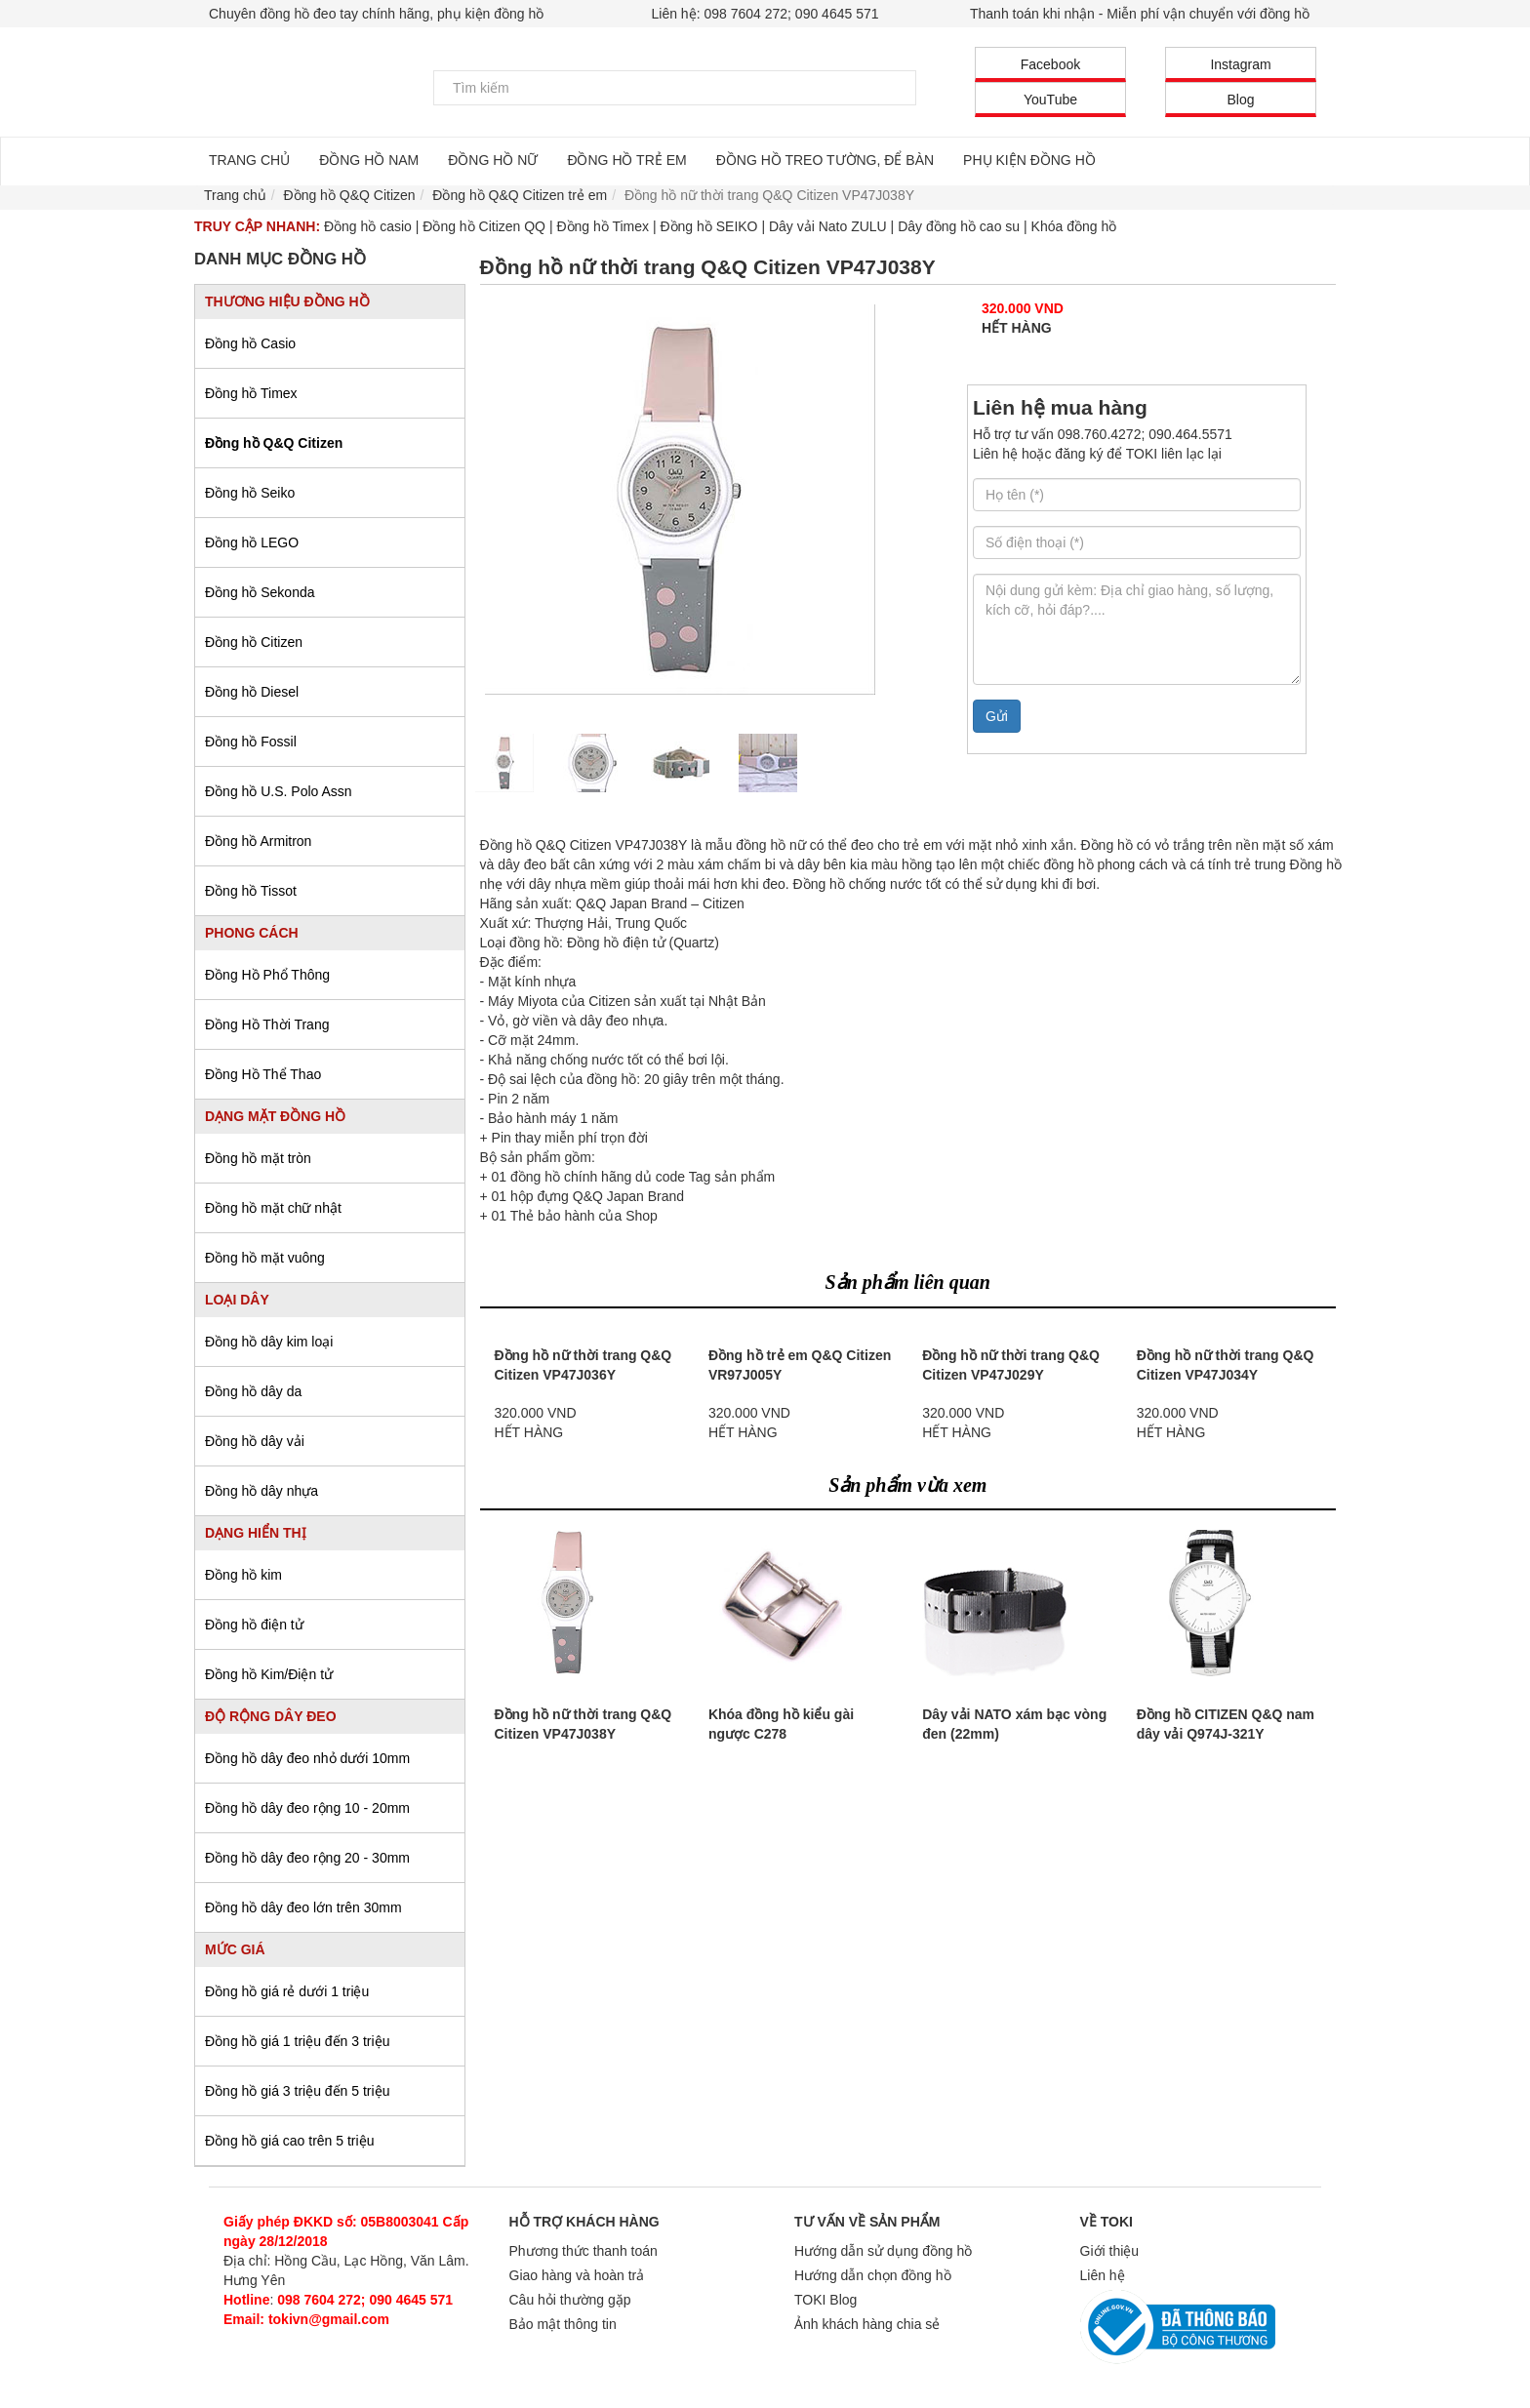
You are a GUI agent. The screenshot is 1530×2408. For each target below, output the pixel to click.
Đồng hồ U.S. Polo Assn (278, 791)
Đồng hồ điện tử (254, 1624)
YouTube (1050, 99)
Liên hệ (1102, 2275)
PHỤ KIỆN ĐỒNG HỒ (1029, 160)
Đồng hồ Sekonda (260, 592)
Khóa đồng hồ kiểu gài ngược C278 (781, 1724)
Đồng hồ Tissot (251, 891)
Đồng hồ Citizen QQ (484, 226)
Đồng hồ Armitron (258, 841)
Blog (1240, 99)
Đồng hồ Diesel (252, 692)
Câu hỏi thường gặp (570, 2300)
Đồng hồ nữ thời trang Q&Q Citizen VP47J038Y (583, 1724)
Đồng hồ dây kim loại (269, 1341)
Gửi (997, 716)
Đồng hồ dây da (253, 1391)
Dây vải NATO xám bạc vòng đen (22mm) (1014, 1724)
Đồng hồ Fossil (251, 741)
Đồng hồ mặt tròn (258, 1158)
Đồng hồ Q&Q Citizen (273, 443)
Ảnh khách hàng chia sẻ (867, 2324)
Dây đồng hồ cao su (959, 226)
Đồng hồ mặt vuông (265, 1257)
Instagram (1240, 64)
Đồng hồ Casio (250, 343)
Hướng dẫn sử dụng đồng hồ (883, 2251)
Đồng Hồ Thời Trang (267, 1024)
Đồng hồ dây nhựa (261, 1491)
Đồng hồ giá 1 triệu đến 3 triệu (297, 2041)
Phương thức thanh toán (583, 2251)
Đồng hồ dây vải (254, 1441)
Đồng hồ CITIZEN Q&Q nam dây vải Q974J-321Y (1225, 1724)
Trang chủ (235, 195)
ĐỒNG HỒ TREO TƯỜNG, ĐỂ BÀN (825, 160)
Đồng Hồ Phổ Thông (267, 975)
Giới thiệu (1110, 2251)
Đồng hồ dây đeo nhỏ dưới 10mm (307, 1758)
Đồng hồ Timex (602, 226)
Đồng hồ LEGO (252, 542)
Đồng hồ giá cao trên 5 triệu (289, 2140)
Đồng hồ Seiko (250, 493)
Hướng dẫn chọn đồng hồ (872, 2275)
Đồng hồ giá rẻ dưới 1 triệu (287, 1991)
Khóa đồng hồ (1074, 226)
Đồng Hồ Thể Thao (263, 1074)
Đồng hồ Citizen (253, 642)
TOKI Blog (825, 2300)
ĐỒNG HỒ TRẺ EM (626, 160)
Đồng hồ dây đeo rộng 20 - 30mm (307, 1858)
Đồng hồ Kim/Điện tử (269, 1674)
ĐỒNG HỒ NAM (369, 160)
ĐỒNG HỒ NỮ (493, 160)
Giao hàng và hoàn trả (577, 2275)
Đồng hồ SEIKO (708, 226)
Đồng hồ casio (368, 226)
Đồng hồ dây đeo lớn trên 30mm (303, 1907)
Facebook (1050, 64)
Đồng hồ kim (243, 1575)
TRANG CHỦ (249, 160)
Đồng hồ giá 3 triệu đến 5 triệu (297, 2091)
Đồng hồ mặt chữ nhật (273, 1208)
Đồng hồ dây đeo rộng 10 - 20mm (307, 1808)
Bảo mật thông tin (563, 2324)
